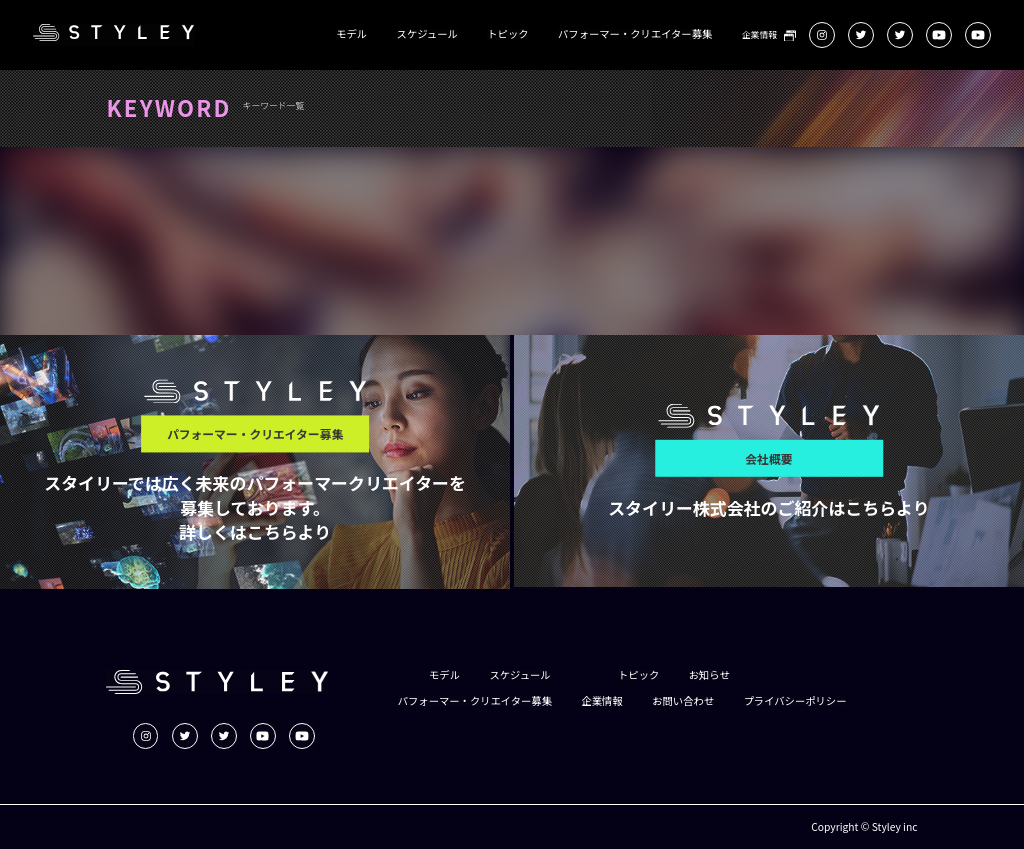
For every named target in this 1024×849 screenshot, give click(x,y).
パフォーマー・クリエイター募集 (635, 34)
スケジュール (427, 34)
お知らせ (709, 675)
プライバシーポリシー (795, 701)
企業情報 (759, 35)
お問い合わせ (683, 701)
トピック (507, 34)
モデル (351, 34)
